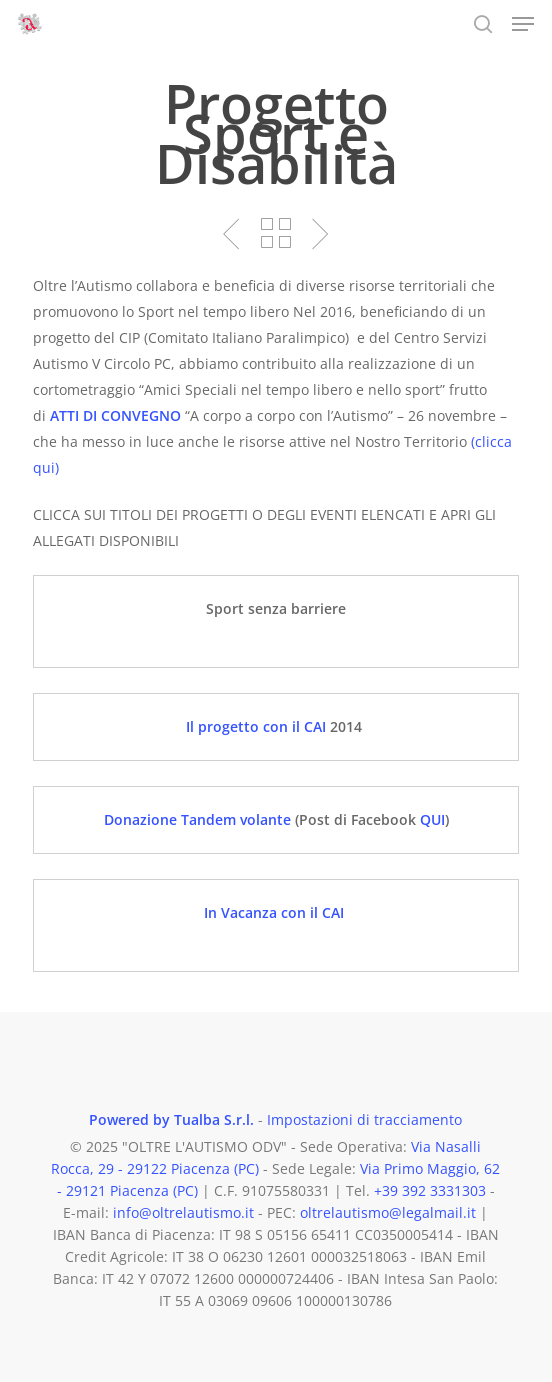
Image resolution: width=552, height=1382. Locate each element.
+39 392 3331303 (430, 1190)
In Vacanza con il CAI (276, 912)
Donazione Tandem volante (199, 819)
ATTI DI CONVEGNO (115, 415)
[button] (523, 24)
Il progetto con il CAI (256, 726)
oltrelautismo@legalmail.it (388, 1212)
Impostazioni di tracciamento (364, 1119)
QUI (432, 819)
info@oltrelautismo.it (183, 1212)
